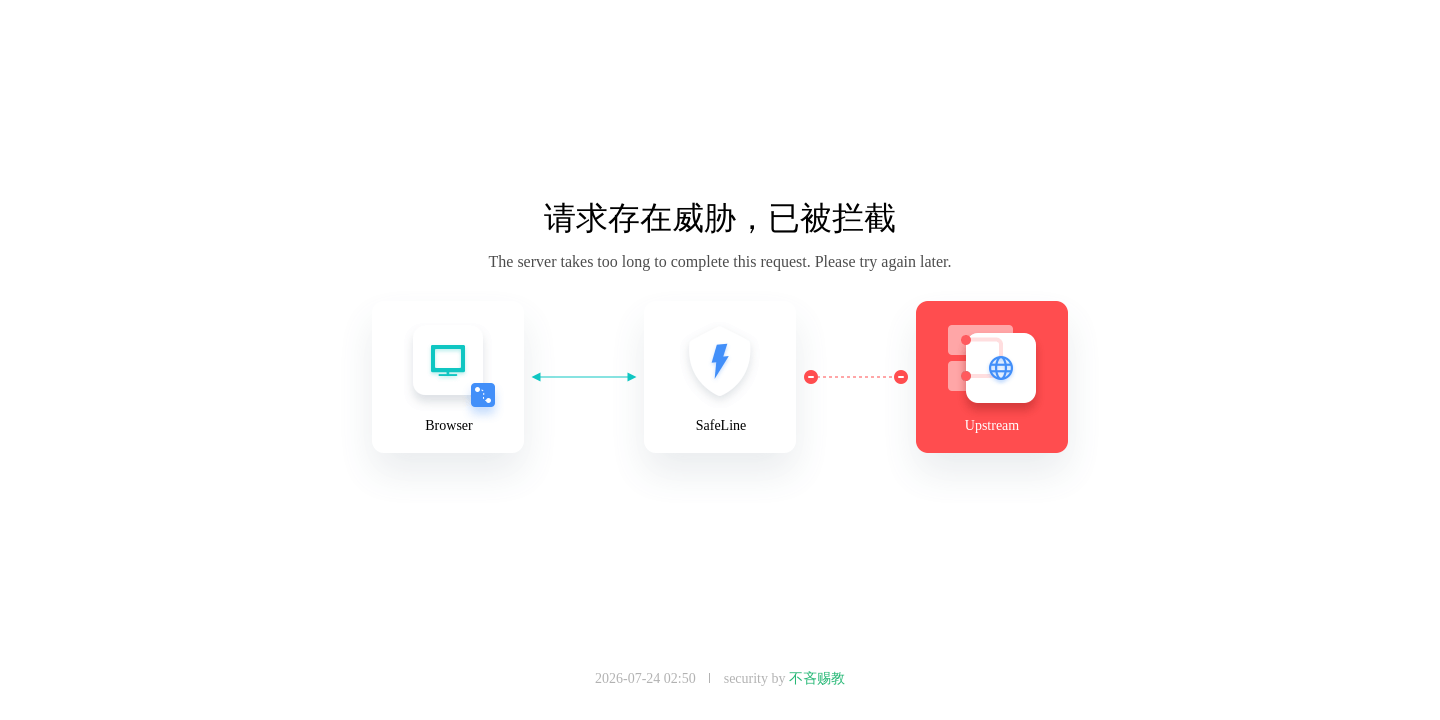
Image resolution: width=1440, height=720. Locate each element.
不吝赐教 (817, 678)
